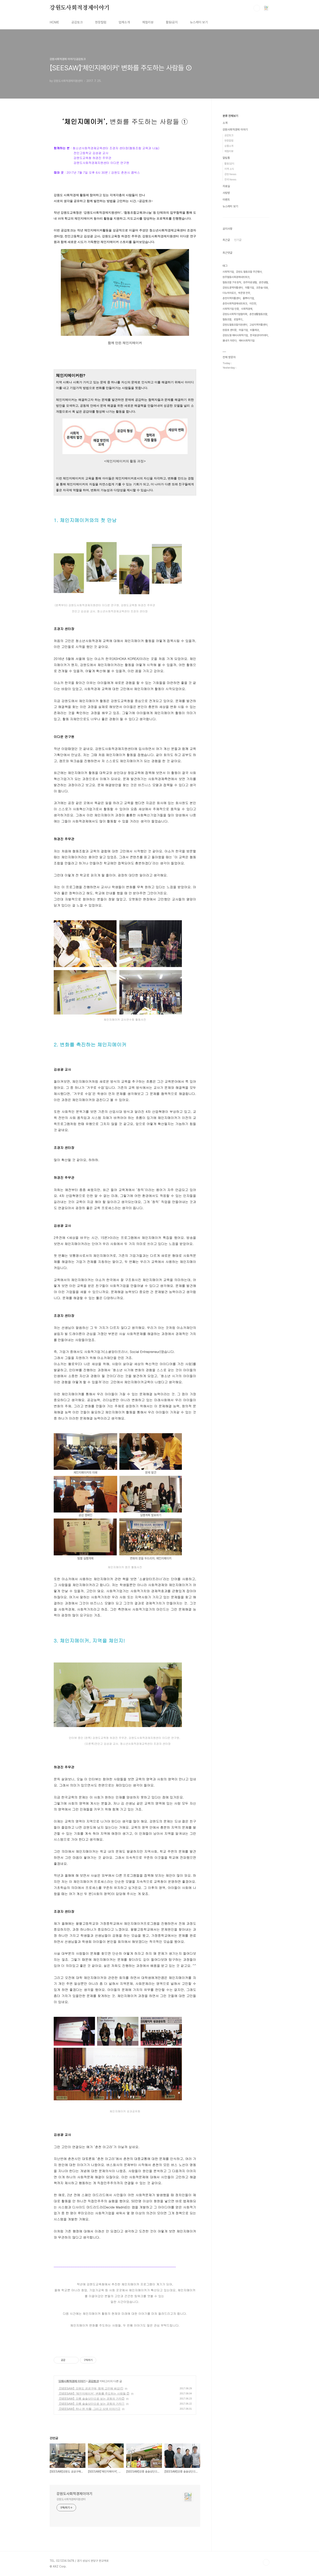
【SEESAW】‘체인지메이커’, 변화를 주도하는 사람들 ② (93, 2393)
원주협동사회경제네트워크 (236, 277)
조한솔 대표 (262, 287)
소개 (225, 122)
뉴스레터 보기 (199, 22)
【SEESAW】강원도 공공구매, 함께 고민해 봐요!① (90, 2388)
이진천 (252, 303)
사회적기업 (228, 271)
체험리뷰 (148, 22)
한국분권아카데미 (259, 335)
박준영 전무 (244, 292)
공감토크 (77, 22)
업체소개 (124, 22)
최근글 (226, 240)
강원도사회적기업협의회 (235, 314)
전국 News (230, 179)
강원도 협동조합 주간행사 (249, 271)
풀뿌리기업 (248, 298)
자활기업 (249, 287)
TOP (266, 2562)
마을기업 (243, 330)
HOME (54, 22)
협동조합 (227, 319)
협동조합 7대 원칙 (232, 282)
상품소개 (228, 145)
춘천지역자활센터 (231, 298)
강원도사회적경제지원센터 (71, 2499)
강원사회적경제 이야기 (71, 2381)
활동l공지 (172, 22)
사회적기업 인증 (231, 308)
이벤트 (226, 199)
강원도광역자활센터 (233, 287)
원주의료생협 (250, 282)
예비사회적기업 (247, 340)
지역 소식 (229, 168)
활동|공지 (229, 163)
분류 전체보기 (230, 115)
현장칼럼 (100, 22)
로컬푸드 (238, 319)
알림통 (226, 157)
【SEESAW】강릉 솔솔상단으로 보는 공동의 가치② (91, 2398)
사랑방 (226, 192)
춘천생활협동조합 (258, 314)
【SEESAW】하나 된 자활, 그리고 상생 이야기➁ (89, 2408)
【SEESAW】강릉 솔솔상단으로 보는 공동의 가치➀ (91, 2403)
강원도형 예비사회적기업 (235, 335)
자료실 (226, 186)
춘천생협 (263, 282)
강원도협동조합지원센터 (235, 324)
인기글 (237, 240)
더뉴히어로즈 (229, 292)
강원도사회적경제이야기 (80, 8)
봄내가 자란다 (230, 340)
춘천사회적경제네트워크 (235, 303)
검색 (257, 8)
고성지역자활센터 (258, 324)
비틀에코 (254, 330)
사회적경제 (246, 308)
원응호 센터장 (230, 330)
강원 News (230, 174)
